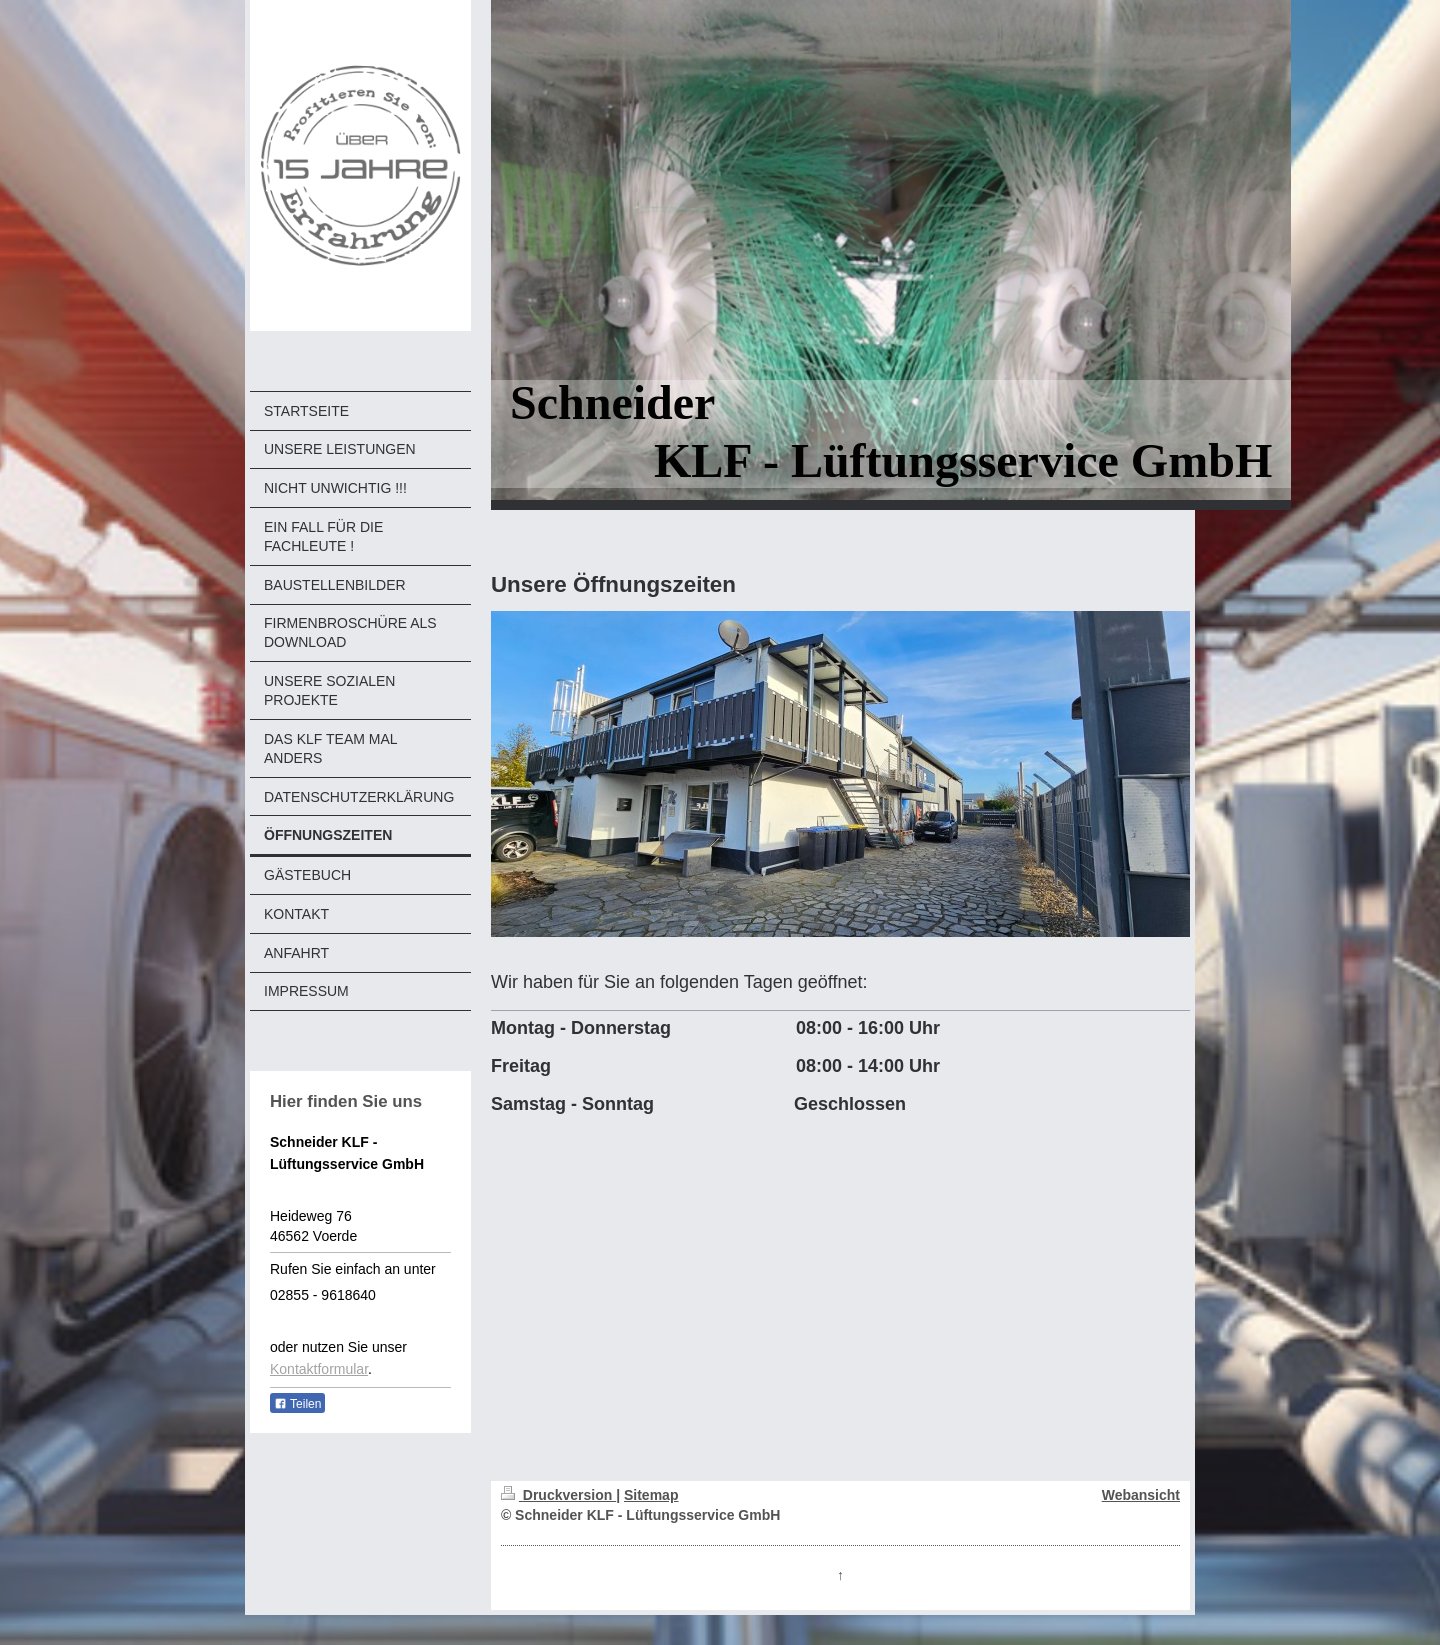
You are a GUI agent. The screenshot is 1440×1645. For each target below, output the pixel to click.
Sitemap (651, 1495)
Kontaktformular (319, 1369)
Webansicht (1141, 1495)
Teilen (297, 1404)
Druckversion (558, 1495)
